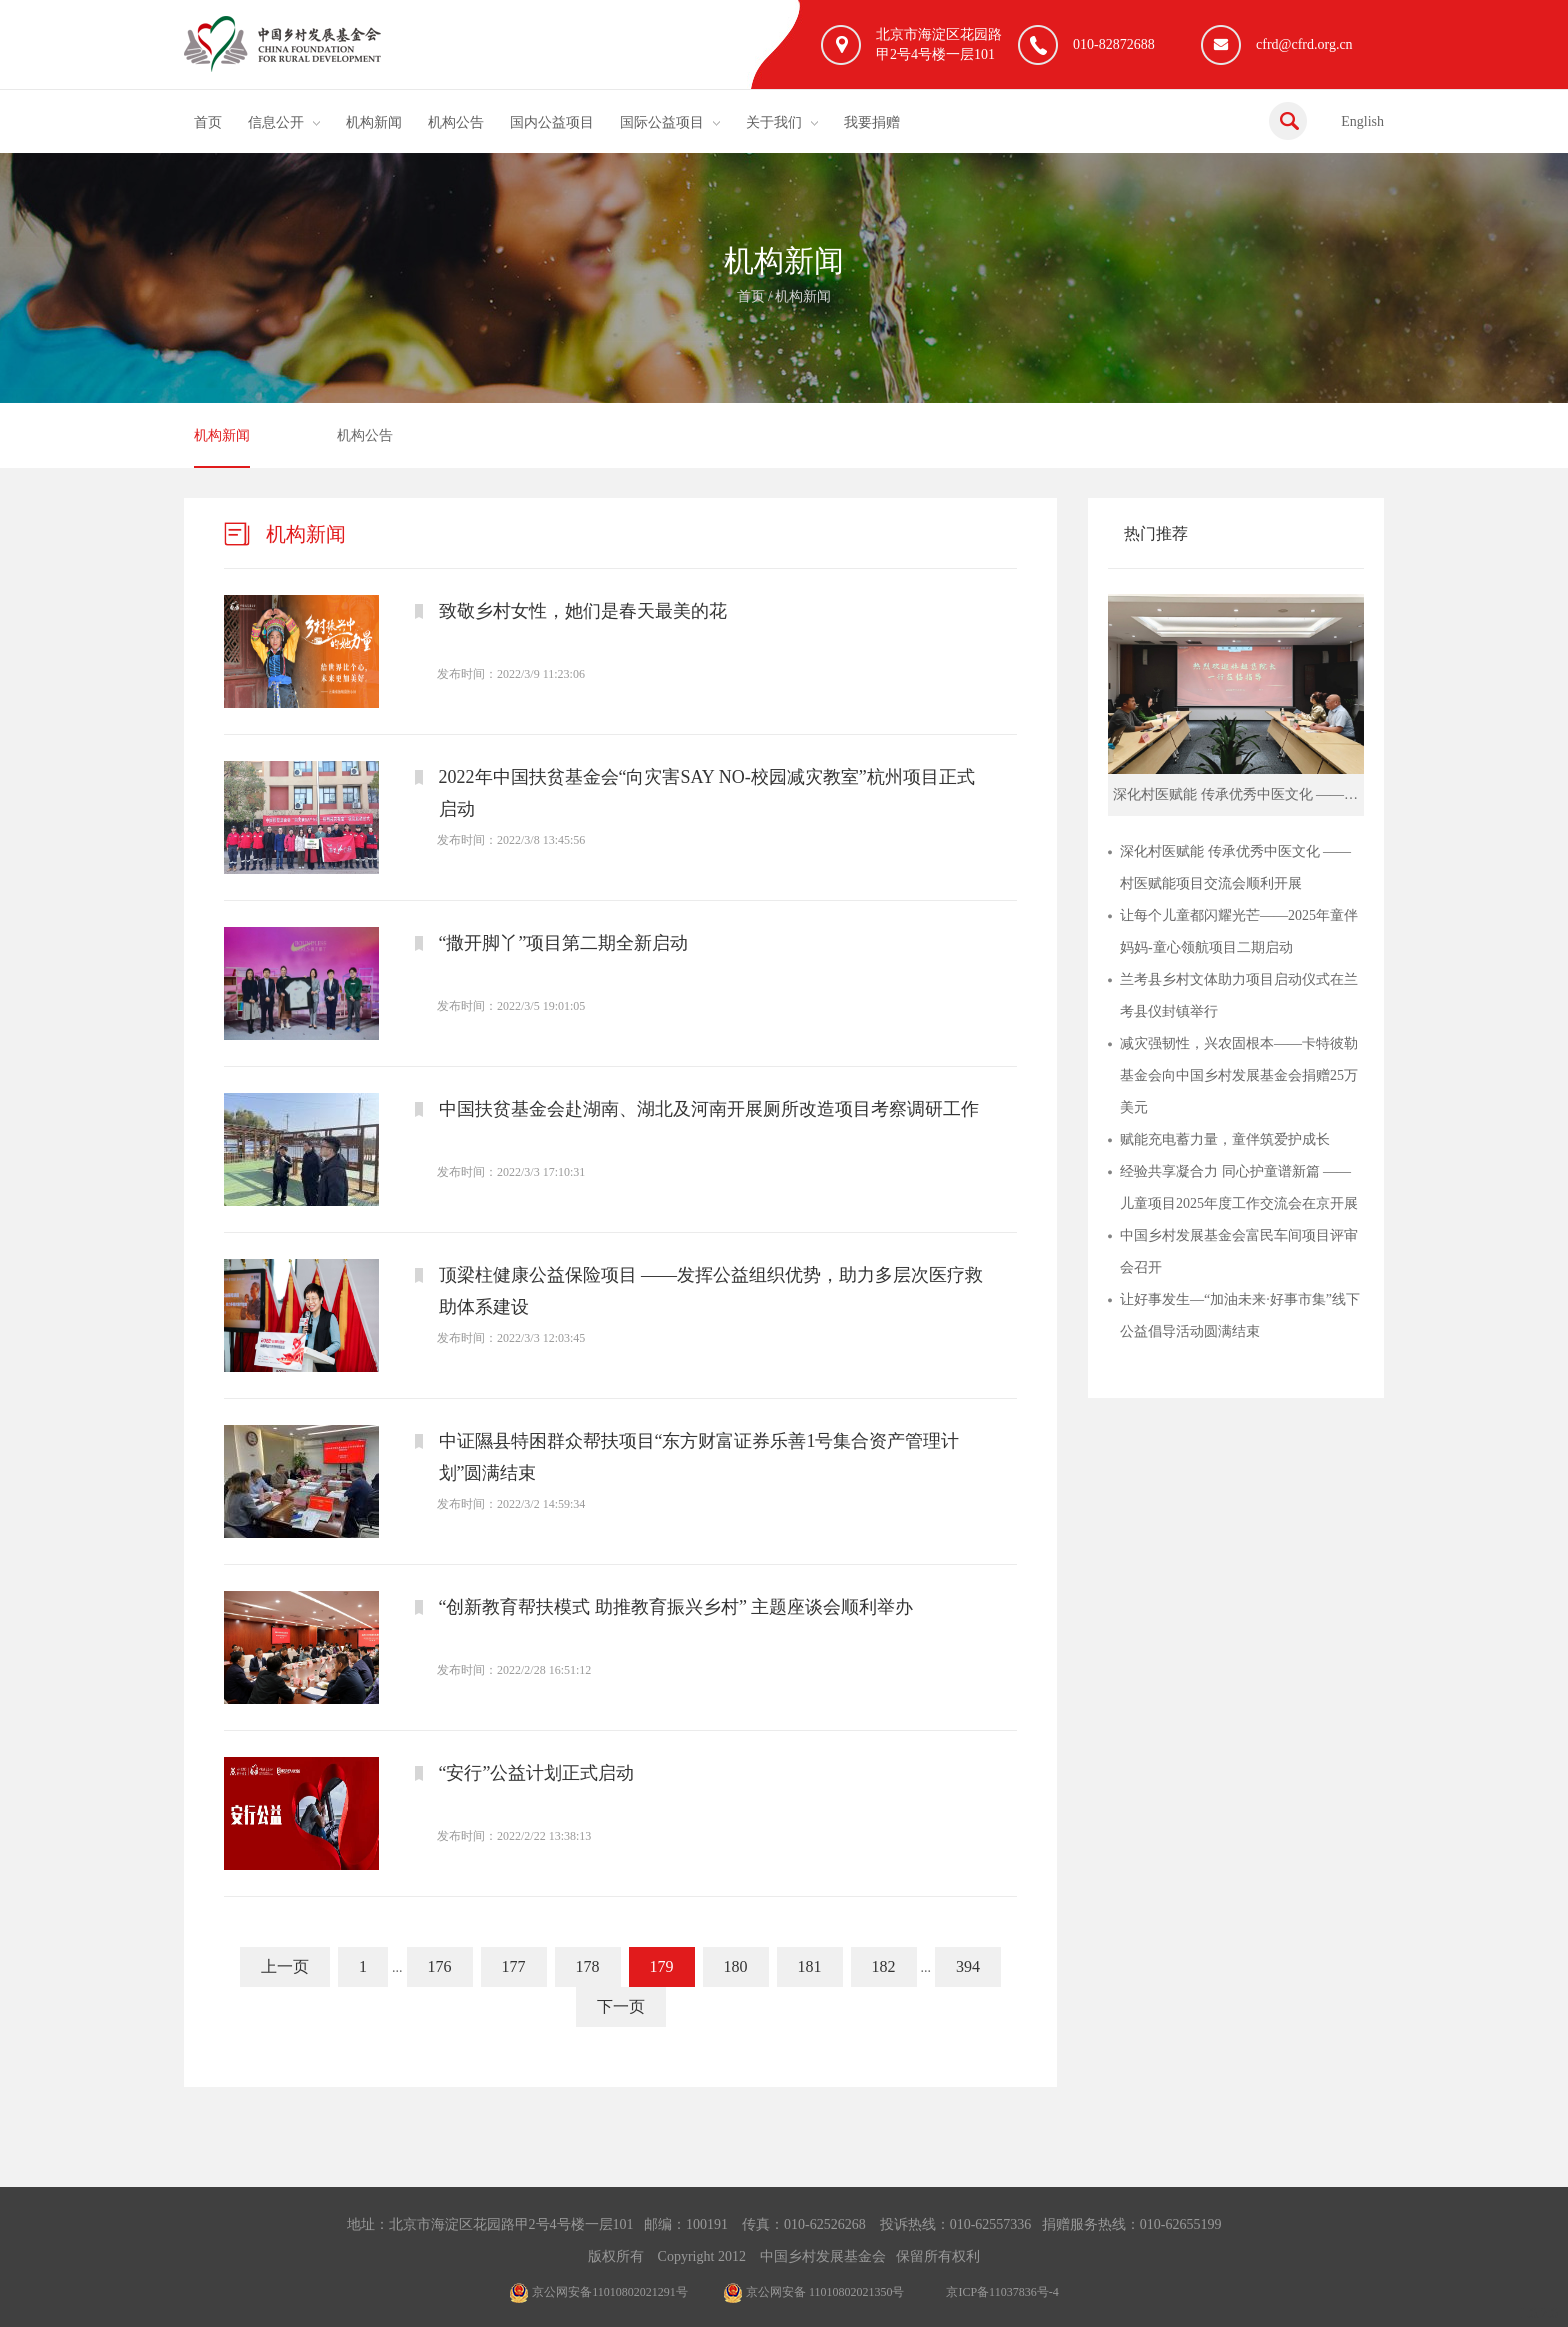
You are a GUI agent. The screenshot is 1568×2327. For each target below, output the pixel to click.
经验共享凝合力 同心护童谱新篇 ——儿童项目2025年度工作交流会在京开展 (1239, 1187)
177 (514, 1966)
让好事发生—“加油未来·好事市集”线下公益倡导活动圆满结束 (1240, 1315)
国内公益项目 (552, 122)
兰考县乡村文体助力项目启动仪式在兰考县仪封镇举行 (1239, 995)
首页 (208, 122)
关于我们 (774, 122)
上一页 (285, 1966)
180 (736, 1966)
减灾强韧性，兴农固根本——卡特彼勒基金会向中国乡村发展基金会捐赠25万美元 (1239, 1075)
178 (588, 1966)
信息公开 (276, 122)
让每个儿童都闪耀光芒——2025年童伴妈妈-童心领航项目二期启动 (1239, 931)
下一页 (621, 2006)
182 (884, 1966)
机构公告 (456, 122)
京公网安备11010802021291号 (598, 2292)
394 (968, 1966)
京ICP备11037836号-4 (1002, 2292)
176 (440, 1966)
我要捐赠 (872, 122)
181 (810, 1966)
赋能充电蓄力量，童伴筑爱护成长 (1225, 1139)
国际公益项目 (662, 122)
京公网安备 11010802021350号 (814, 2292)
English (1362, 121)
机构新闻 (374, 122)
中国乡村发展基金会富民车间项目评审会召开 (1239, 1251)
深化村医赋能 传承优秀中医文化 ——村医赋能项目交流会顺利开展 (1235, 867)
